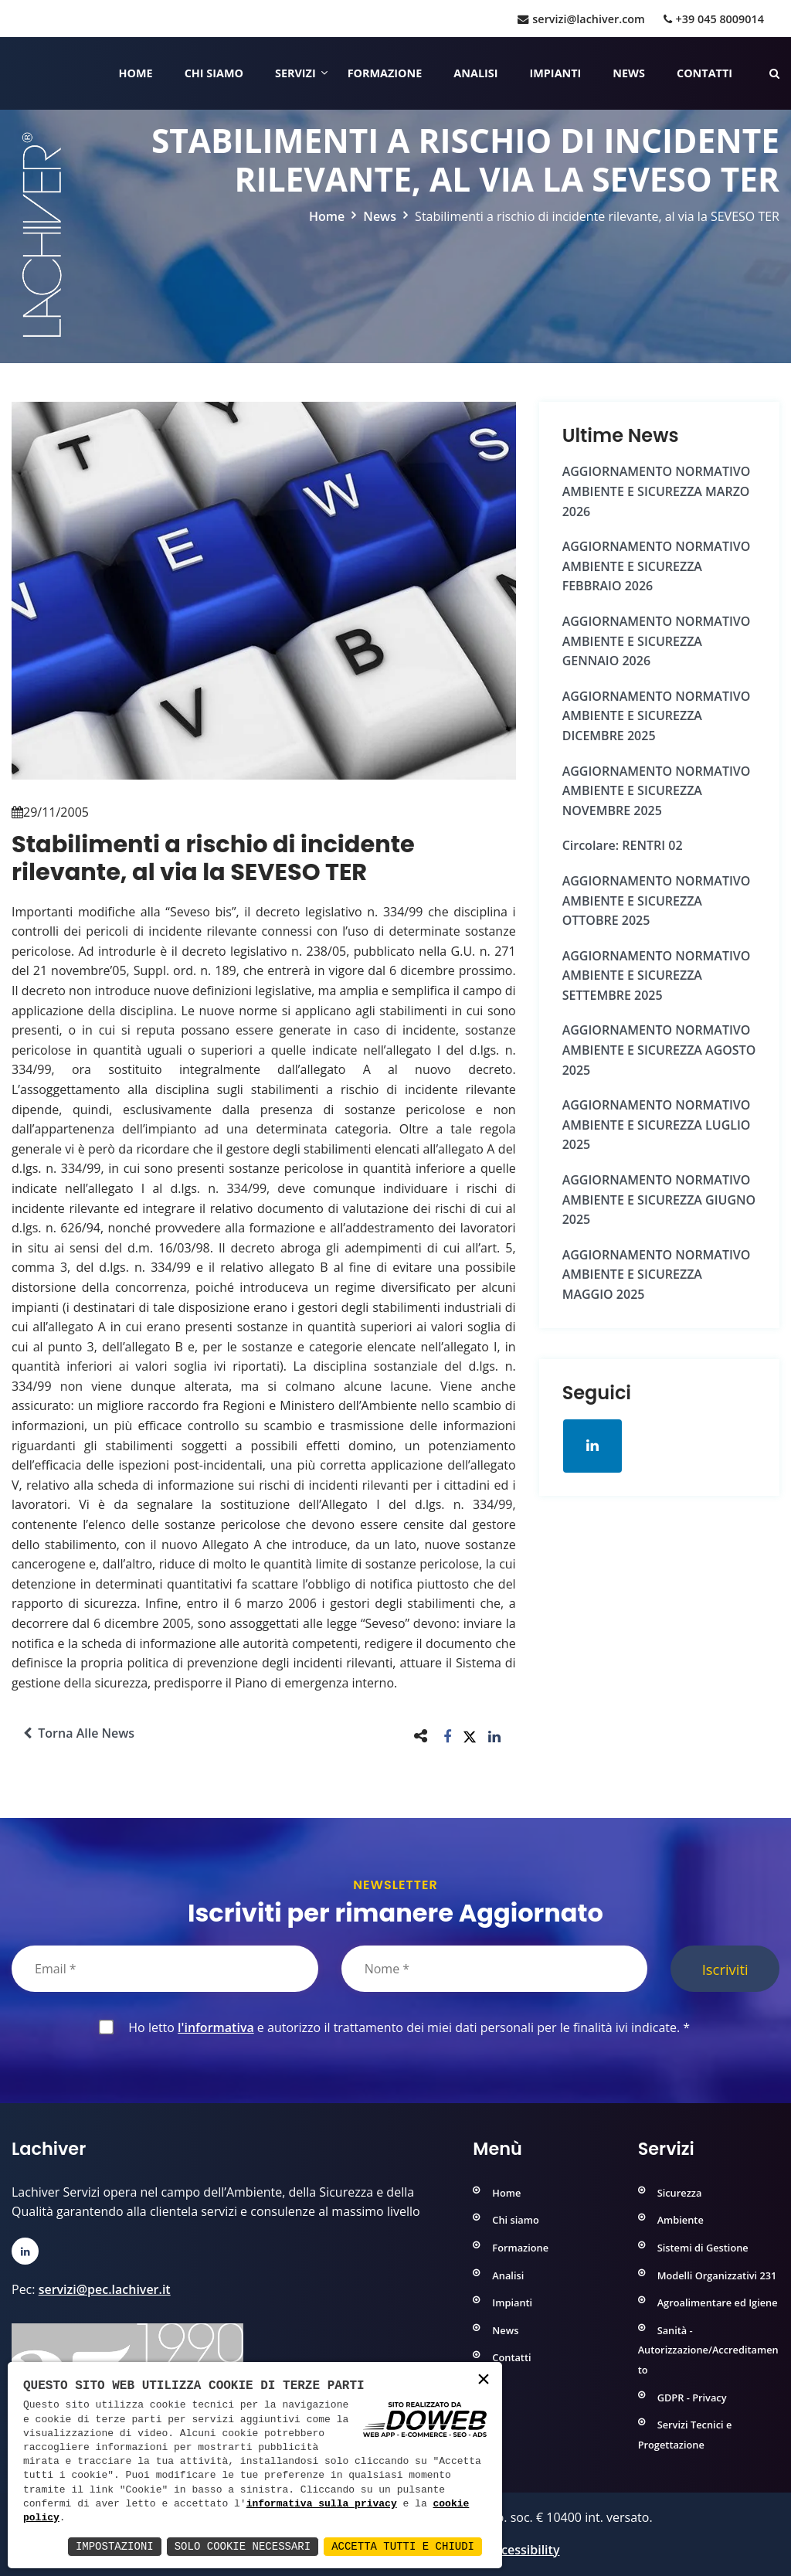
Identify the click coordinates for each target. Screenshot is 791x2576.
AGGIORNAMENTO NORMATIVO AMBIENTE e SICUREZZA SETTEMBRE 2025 (656, 975)
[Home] (13, 73)
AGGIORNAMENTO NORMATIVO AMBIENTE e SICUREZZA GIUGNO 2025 (659, 1199)
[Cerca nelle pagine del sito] (774, 73)
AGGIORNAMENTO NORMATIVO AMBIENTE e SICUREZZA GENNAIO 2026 (656, 641)
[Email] (165, 1969)
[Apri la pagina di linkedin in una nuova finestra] (592, 1445)
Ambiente (680, 2220)
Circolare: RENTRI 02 (622, 845)
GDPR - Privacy (692, 2397)
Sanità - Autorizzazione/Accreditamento (708, 2350)
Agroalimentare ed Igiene (717, 2302)
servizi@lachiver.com (581, 19)
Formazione (385, 73)
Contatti (704, 73)
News (629, 73)
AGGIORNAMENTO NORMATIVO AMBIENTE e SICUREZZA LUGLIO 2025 (656, 1124)
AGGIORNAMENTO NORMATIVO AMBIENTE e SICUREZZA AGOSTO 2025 (659, 1049)
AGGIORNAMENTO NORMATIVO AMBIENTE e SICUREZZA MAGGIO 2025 (656, 1274)
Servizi (295, 73)
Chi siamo (214, 73)
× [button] (484, 2380)
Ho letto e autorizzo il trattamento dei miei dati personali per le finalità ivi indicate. (406, 2027)
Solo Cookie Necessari (243, 2546)
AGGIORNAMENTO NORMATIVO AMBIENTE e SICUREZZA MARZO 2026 (656, 491)
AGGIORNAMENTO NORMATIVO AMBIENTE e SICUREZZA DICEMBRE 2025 (656, 716)
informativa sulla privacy (321, 2504)
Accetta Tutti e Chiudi (402, 2546)
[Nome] (494, 1969)
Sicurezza (679, 2193)
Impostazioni (115, 2546)
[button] (447, 1736)
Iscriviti (725, 1969)
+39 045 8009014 (714, 19)
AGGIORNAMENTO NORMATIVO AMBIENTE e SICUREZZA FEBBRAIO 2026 (656, 566)
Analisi (475, 73)
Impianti (556, 73)
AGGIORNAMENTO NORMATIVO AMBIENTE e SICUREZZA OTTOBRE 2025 (656, 900)
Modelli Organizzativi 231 (717, 2275)
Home (136, 73)
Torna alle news (78, 1733)
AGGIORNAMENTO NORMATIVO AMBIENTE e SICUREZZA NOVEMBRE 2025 (656, 791)
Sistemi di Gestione (703, 2248)
